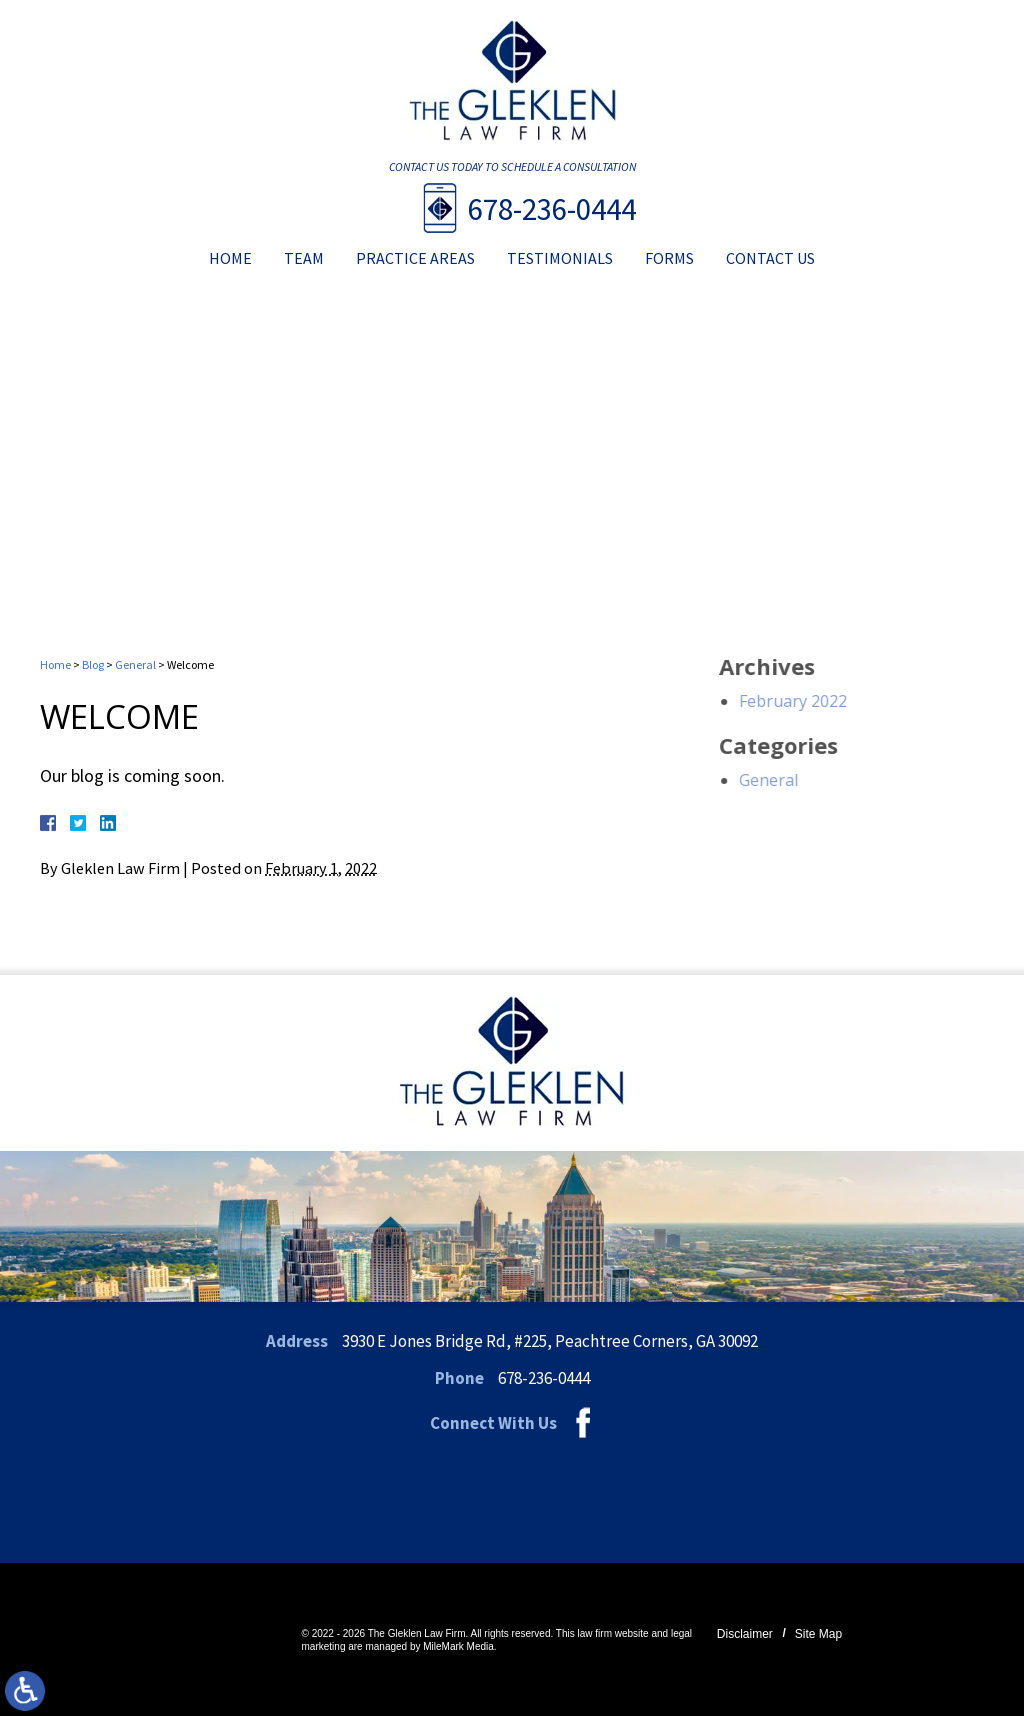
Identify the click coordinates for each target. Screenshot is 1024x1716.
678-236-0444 (552, 208)
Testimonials (560, 258)
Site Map (818, 1634)
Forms (669, 258)
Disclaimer (745, 1634)
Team (304, 258)
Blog (93, 664)
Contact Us (770, 258)
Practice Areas (415, 258)
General (135, 664)
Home (230, 258)
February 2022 (846, 701)
